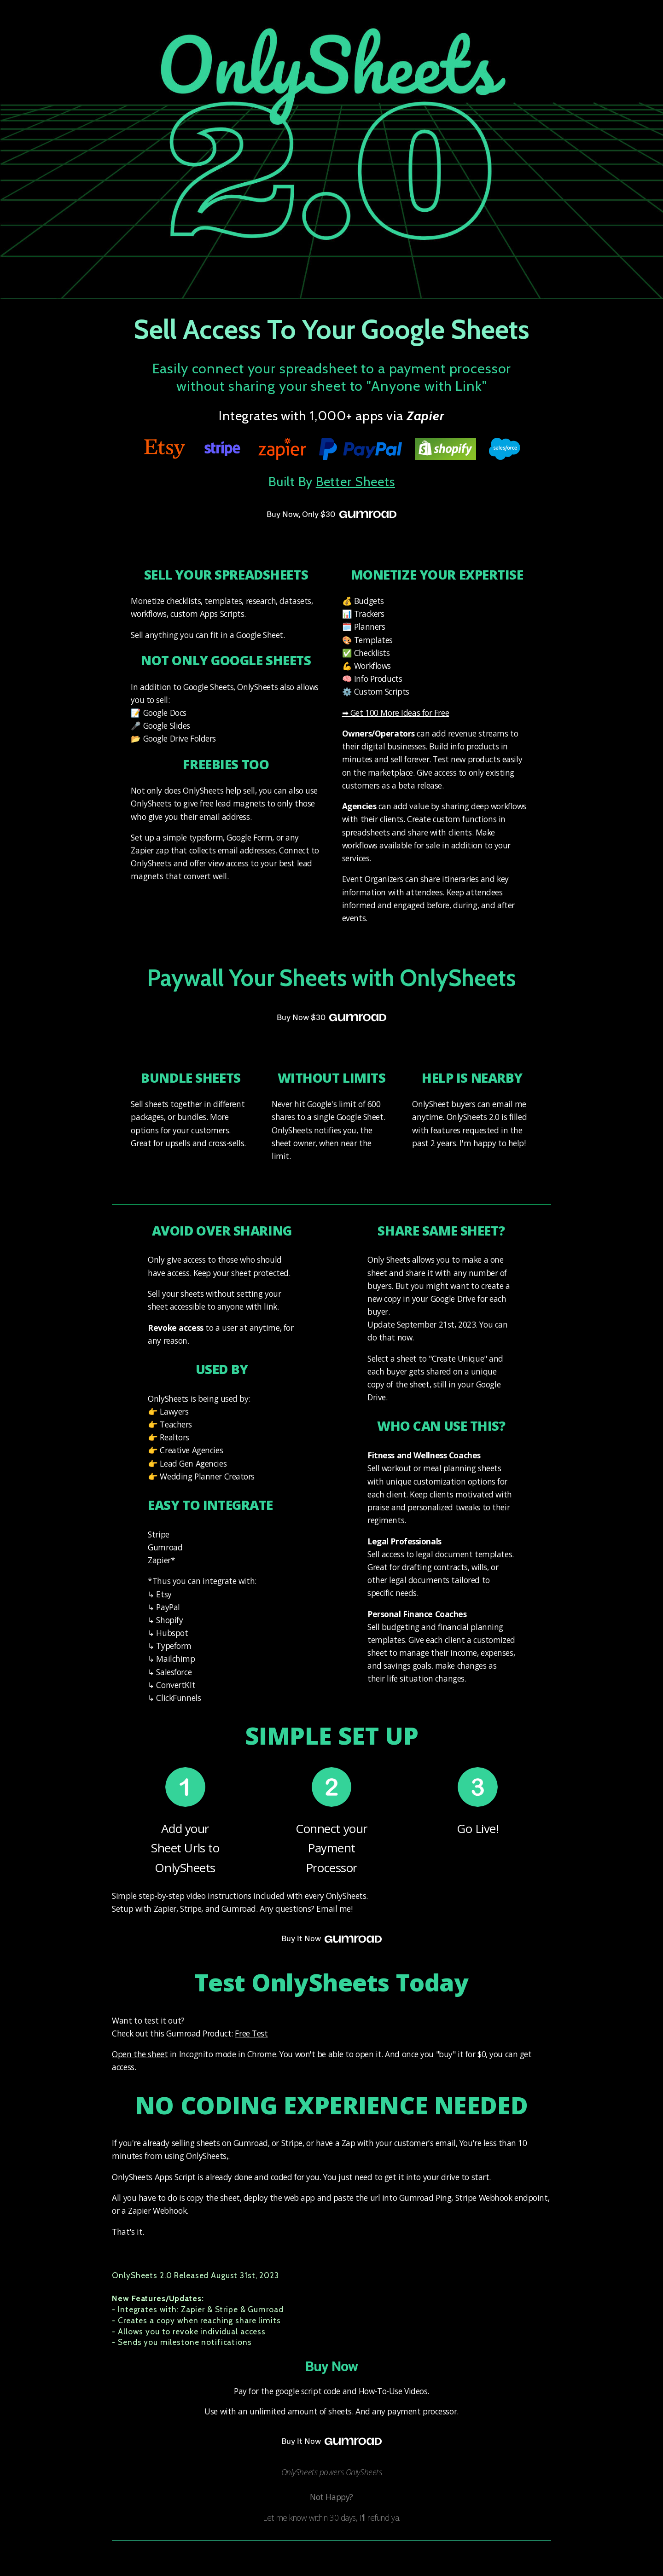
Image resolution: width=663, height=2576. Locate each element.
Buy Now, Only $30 (331, 514)
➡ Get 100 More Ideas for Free (395, 712)
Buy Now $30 (331, 1017)
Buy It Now (331, 1938)
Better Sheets (355, 481)
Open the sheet (140, 2054)
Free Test (251, 2033)
